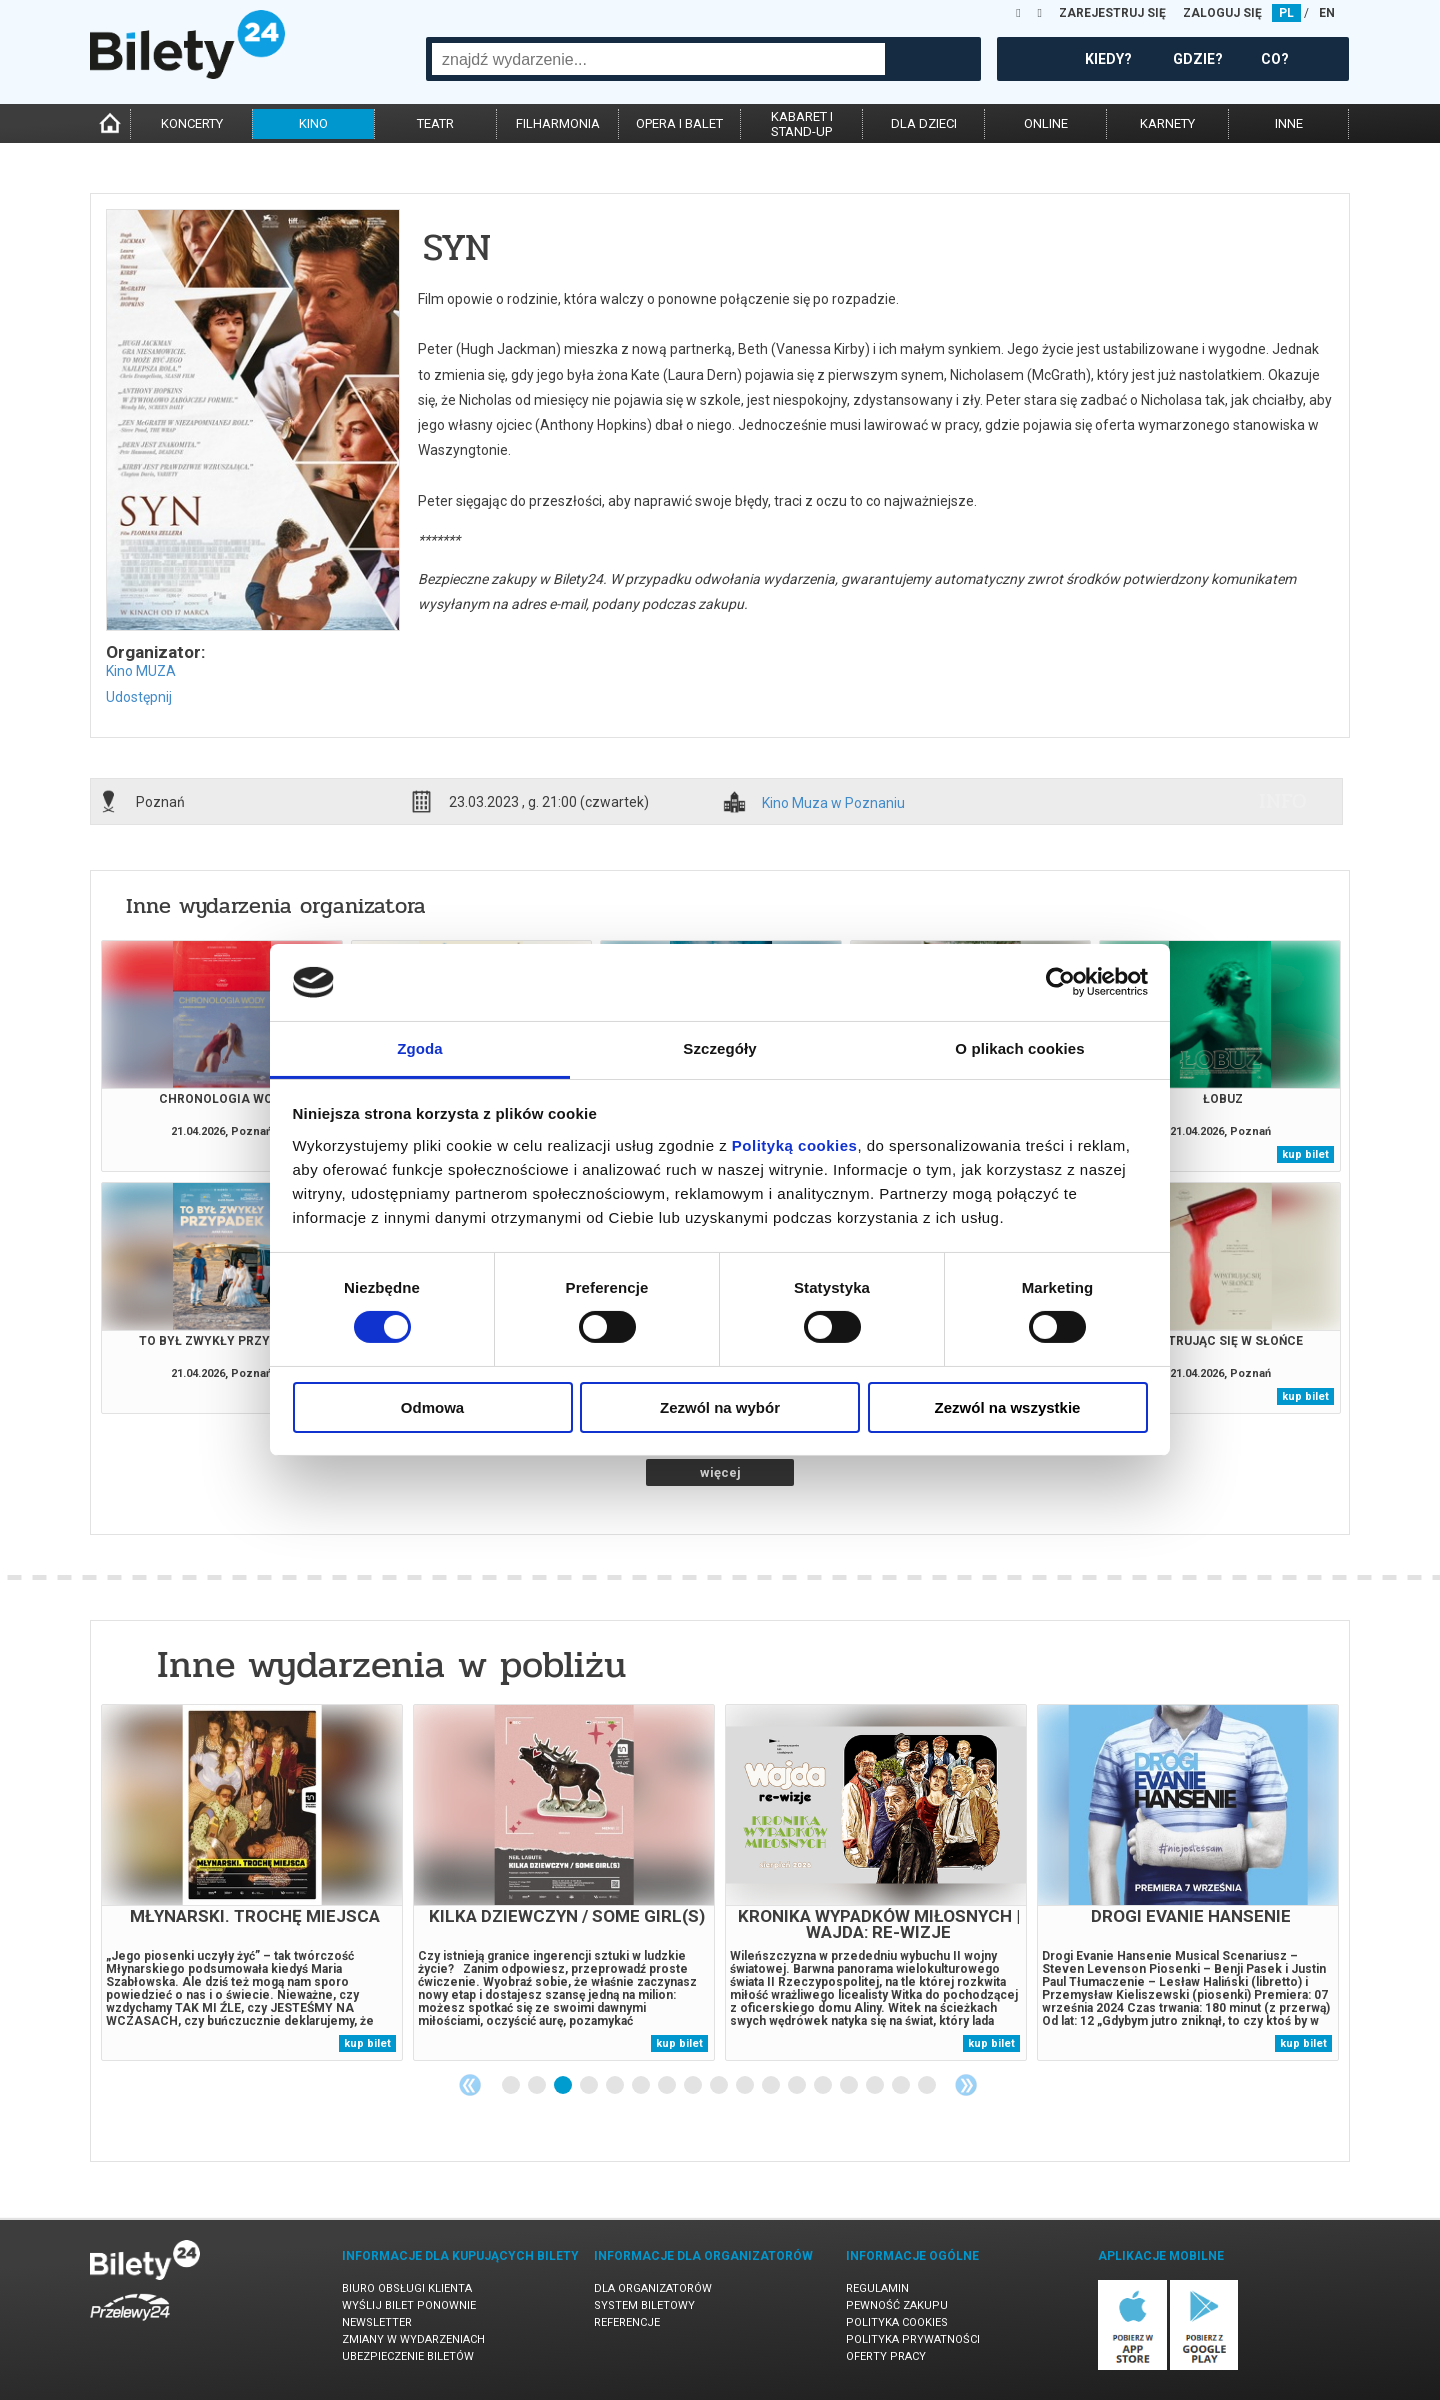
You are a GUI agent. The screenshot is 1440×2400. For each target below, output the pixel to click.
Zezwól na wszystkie (1008, 1407)
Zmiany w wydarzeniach (413, 2339)
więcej (720, 1472)
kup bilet (1305, 1154)
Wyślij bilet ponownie (409, 2305)
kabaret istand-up (802, 124)
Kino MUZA (141, 671)
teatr (435, 123)
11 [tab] (772, 2086)
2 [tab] (538, 2086)
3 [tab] (564, 2086)
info (1283, 801)
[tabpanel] (252, 1882)
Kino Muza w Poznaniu (833, 803)
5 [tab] (616, 2086)
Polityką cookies (795, 1145)
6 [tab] (642, 2086)
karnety (1167, 123)
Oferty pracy (886, 2356)
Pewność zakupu (897, 2305)
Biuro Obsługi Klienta (407, 2288)
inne (1289, 123)
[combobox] (658, 59)
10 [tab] (746, 2086)
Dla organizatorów (653, 2288)
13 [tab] (824, 2086)
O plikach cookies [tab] (1019, 1048)
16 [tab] (902, 2086)
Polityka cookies (897, 2322)
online (1046, 123)
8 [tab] (694, 2086)
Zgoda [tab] (420, 1048)
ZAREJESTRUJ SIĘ (1112, 13)
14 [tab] (850, 2086)
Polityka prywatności (913, 2339)
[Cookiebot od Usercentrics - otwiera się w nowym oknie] (1060, 982)
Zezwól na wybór (720, 1407)
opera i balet (679, 123)
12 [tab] (798, 2086)
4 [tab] (590, 2086)
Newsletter (377, 2322)
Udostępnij (139, 697)
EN (1327, 13)
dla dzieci (924, 123)
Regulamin (877, 2288)
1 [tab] (512, 2086)
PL (1286, 13)
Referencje (627, 2322)
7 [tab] (668, 2086)
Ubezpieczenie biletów (408, 2356)
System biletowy (644, 2305)
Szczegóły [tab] (719, 1048)
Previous (470, 2085)
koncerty (192, 123)
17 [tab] (928, 2086)
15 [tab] (876, 2086)
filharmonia (558, 123)
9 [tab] (720, 2086)
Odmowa (432, 1407)
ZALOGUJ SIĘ (1222, 13)
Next (966, 2085)
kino (313, 123)
